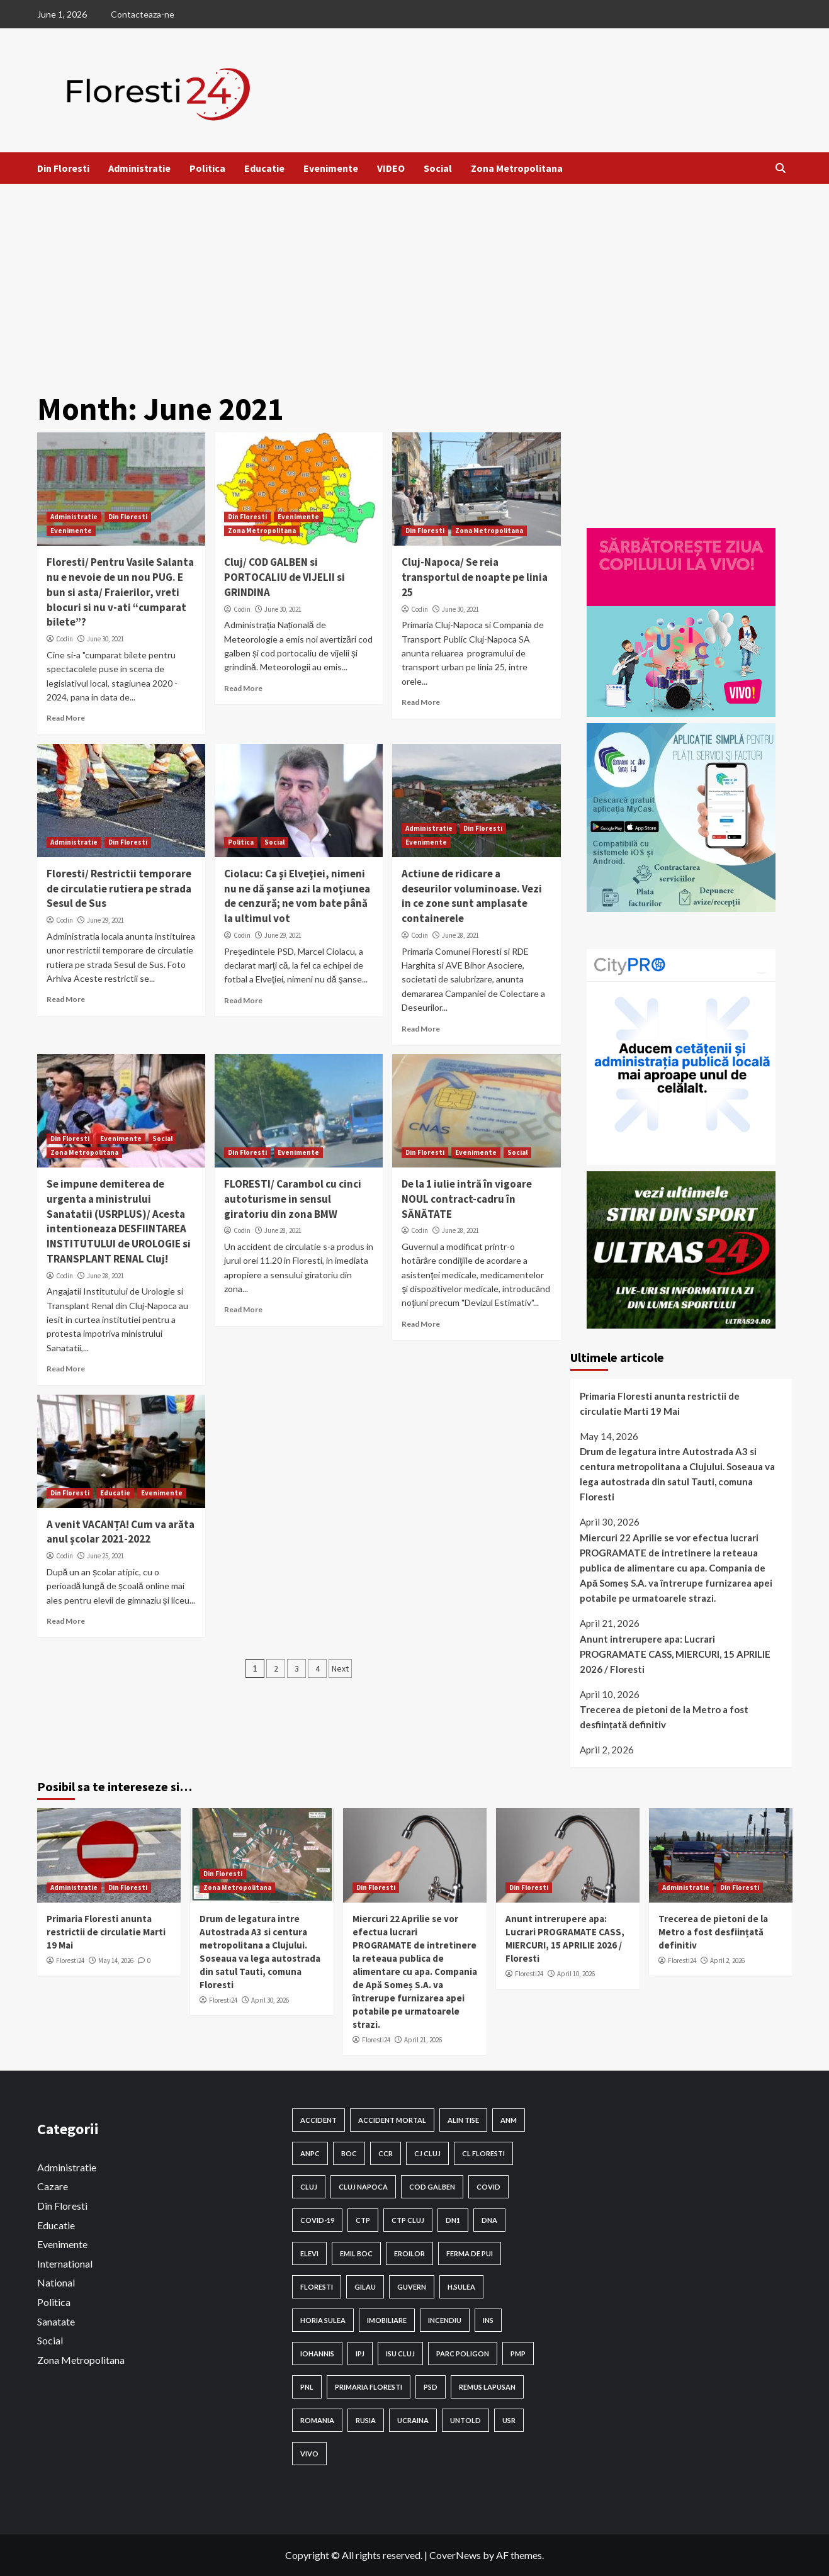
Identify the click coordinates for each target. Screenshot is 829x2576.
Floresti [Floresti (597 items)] (316, 2287)
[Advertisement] (414, 278)
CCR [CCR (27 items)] (385, 2153)
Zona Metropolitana (517, 168)
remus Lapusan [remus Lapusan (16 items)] (487, 2387)
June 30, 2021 (105, 638)
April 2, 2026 (727, 1960)
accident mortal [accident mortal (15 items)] (392, 2120)
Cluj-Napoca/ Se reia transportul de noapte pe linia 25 (475, 577)
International (65, 2263)
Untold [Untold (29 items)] (465, 2420)
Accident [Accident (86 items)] (318, 2120)
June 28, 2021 (460, 935)
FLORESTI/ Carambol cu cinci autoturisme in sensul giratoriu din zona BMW (292, 1199)
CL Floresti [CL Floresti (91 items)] (483, 2153)
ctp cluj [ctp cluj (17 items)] (408, 2220)
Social (438, 168)
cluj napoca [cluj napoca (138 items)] (363, 2187)
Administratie (139, 168)
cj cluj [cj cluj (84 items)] (427, 2153)
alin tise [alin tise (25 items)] (463, 2120)
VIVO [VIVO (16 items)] (309, 2453)
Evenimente (330, 168)
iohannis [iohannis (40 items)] (317, 2353)
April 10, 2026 (576, 1973)
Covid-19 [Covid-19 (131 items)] (317, 2220)
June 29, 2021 (105, 920)
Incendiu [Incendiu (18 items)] (444, 2320)
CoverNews (455, 2555)
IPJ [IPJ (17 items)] (360, 2353)
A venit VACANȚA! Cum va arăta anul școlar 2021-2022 (121, 1531)
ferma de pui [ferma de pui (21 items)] (469, 2253)
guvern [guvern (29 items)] (411, 2287)
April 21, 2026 (423, 2039)
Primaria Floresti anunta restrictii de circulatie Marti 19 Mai (660, 1403)
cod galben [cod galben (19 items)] (432, 2187)
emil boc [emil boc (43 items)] (356, 2253)
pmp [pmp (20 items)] (518, 2353)
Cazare (52, 2186)
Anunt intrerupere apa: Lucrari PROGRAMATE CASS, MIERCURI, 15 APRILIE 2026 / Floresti (675, 1654)
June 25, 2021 (105, 1555)
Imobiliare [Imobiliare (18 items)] (387, 2320)
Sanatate (56, 2321)
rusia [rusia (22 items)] (366, 2420)
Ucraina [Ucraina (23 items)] (413, 2420)
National (56, 2282)
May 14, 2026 (115, 1960)
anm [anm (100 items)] (508, 2120)
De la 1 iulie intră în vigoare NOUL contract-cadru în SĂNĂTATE (467, 1199)
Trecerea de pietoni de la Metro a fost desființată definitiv (664, 1717)
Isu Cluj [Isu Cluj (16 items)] (400, 2353)
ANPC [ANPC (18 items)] (310, 2153)
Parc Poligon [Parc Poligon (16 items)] (462, 2353)
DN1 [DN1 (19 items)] (453, 2220)
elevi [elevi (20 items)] (309, 2253)
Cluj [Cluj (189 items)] (308, 2187)
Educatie (264, 168)
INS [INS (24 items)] (488, 2320)
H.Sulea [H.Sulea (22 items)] (461, 2287)
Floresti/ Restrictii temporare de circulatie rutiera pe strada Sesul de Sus (119, 889)
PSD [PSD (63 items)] (430, 2387)
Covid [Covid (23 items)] (488, 2187)
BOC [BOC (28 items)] (349, 2153)
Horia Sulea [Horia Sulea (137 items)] (323, 2320)
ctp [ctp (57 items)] (363, 2220)
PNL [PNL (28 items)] (306, 2387)
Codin (64, 638)
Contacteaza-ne (142, 14)
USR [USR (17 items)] (509, 2420)
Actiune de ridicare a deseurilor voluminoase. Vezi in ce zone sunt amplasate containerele (472, 896)
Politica (207, 168)
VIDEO (391, 168)
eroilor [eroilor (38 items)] (409, 2253)
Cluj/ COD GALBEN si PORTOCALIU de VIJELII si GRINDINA (284, 577)
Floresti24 (70, 1960)
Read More (66, 718)
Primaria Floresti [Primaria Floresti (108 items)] (368, 2387)
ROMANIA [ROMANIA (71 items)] (317, 2420)
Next (340, 1668)
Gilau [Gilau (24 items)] (365, 2287)
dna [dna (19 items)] (489, 2220)
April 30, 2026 (270, 2000)
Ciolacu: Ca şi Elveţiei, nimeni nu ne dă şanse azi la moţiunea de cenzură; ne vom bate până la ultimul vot (297, 896)
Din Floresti (63, 168)
